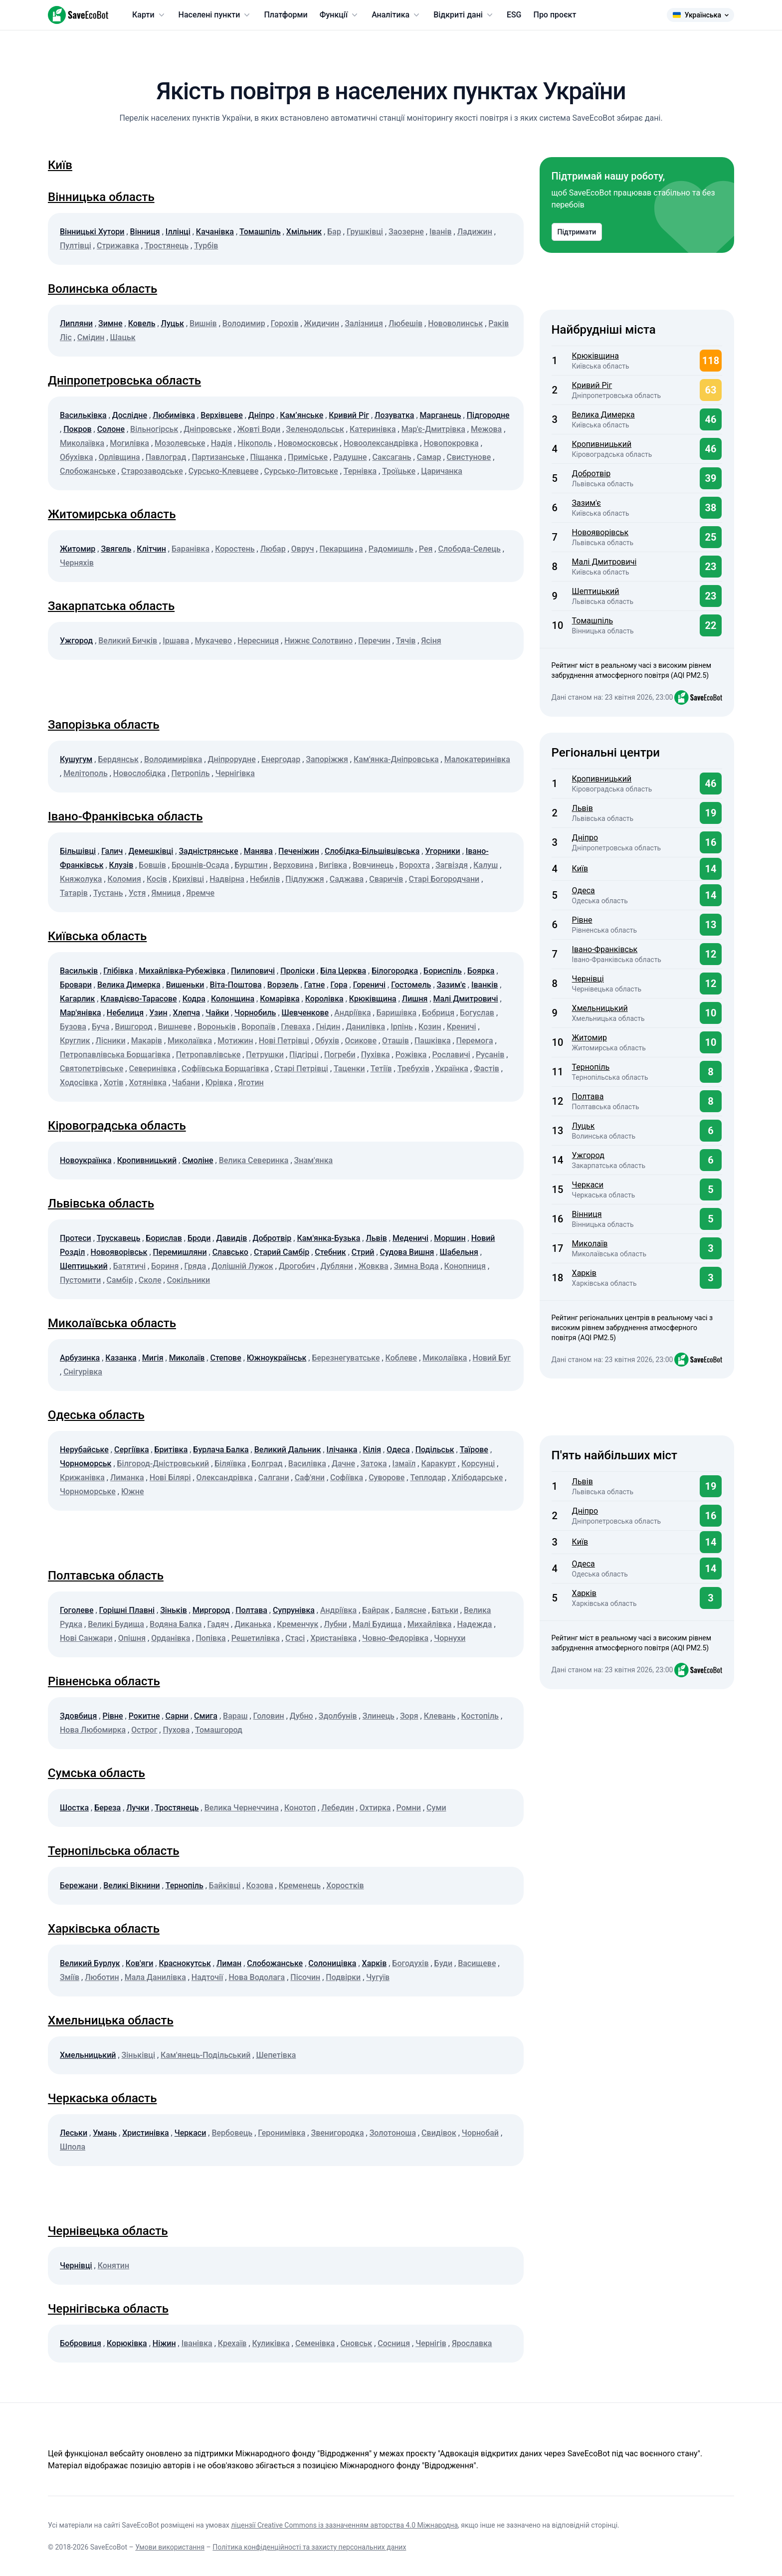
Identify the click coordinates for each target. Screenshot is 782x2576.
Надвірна (226, 879)
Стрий (363, 1252)
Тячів (406, 640)
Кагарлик (77, 998)
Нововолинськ (455, 323)
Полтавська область (106, 1576)
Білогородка (395, 971)
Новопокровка (450, 443)
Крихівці (188, 879)
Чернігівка (235, 773)
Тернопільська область (113, 1851)
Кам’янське (301, 415)
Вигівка (333, 865)
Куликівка (271, 2343)
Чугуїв (378, 1977)
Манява (258, 851)
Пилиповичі (253, 971)
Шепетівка (276, 2055)
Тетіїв (381, 1068)
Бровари (76, 985)
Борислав (164, 1238)
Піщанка (266, 457)
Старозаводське (152, 471)
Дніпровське (207, 429)
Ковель (142, 323)
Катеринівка (373, 429)
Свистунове (469, 457)
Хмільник (304, 231)
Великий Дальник (287, 1449)
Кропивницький (147, 1160)
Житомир (77, 549)
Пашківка (432, 1040)
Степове (225, 1358)
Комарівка (279, 998)
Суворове (386, 1477)
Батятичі (129, 1266)
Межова (486, 429)
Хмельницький (88, 2055)
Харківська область (104, 1929)
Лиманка (127, 1477)
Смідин (91, 337)
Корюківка (127, 2343)
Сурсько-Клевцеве (224, 471)
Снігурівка (82, 1372)
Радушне (350, 457)
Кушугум (76, 759)
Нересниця (258, 640)
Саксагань (392, 457)
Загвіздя (451, 865)
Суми (436, 1807)
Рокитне (144, 1716)
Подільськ (434, 1449)
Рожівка (411, 1054)
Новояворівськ (119, 1252)
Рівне (112, 1716)
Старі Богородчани (444, 879)
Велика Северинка (254, 1160)
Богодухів (410, 1963)
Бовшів (152, 865)
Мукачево (213, 640)
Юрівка (218, 1082)
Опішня (132, 1638)
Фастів (486, 1068)
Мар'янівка (80, 1012)
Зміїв (69, 1977)
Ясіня (431, 640)
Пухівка (375, 1054)
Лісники (111, 1040)
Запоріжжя (327, 759)
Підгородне (488, 415)
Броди (199, 1238)
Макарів (146, 1040)
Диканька (252, 1624)
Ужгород (76, 640)
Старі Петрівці (301, 1068)
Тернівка (360, 471)
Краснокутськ (184, 1963)
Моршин (449, 1238)
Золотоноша (393, 2133)
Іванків (484, 985)
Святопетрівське (91, 1068)
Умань (105, 2133)
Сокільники (188, 1280)
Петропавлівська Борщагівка (115, 1054)
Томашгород (218, 1730)
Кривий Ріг (349, 415)
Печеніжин (298, 851)
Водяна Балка (175, 1624)
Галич (112, 851)
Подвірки (343, 1977)
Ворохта (414, 865)
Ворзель (283, 985)
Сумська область (96, 1773)
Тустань (108, 893)
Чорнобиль (255, 1012)
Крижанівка (82, 1477)
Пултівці (75, 245)
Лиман (228, 1963)
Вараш (235, 1716)
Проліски (297, 971)
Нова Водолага (256, 1977)
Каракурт (438, 1463)
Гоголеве (77, 1610)
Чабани (186, 1082)
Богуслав (477, 1012)
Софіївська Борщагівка (225, 1068)
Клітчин (151, 549)
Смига (205, 1716)
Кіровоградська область (117, 1126)
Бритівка (171, 1449)
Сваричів (386, 879)
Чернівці (76, 2265)
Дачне (343, 1463)
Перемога (474, 1040)
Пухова (176, 1730)
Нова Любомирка (93, 1730)
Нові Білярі (170, 1477)
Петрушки (265, 1054)
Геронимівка (281, 2133)
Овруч (302, 549)
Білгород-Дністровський (163, 1463)
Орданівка (170, 1638)
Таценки (349, 1068)
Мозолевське (180, 443)
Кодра (194, 998)
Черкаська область (102, 2098)
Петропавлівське (208, 1054)
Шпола (72, 2147)
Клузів (121, 865)
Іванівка (197, 2343)
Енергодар (280, 759)
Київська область (97, 936)
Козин (429, 1026)
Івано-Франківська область (125, 816)
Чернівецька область (108, 2231)
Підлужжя (304, 879)
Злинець (378, 1716)
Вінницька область (101, 197)
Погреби (340, 1054)
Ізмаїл (404, 1463)
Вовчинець (373, 865)
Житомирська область (112, 514)
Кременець (300, 1885)
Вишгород (133, 1026)
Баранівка (190, 549)
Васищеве (477, 1963)
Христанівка (333, 1638)
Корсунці (478, 1463)
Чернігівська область (108, 2309)
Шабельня (458, 1252)
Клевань (440, 1716)
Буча (100, 1026)
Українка (451, 1068)
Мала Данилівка (155, 1977)
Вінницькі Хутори (92, 231)
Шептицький (84, 1266)
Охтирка (375, 1807)
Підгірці (304, 1054)
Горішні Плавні (127, 1610)
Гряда (195, 1266)
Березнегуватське (346, 1358)
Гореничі (369, 985)
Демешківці (150, 851)
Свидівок (438, 2133)
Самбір (120, 1280)
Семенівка (315, 2343)
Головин (268, 1716)
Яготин (250, 1082)
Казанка (120, 1358)
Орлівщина (119, 457)
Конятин (113, 2265)
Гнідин (328, 1026)
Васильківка (83, 415)
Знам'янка (313, 1160)
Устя (137, 893)
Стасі (295, 1638)
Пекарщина (341, 549)
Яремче (200, 893)
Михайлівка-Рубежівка (182, 971)
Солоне (111, 429)
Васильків (79, 971)
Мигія (153, 1358)
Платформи (285, 14)
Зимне (110, 323)
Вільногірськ (154, 429)
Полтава (251, 1610)
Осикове (361, 1040)
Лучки (137, 1807)
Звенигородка (337, 2133)
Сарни (177, 1716)
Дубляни (337, 1266)
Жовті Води (258, 429)
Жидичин (322, 323)
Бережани (79, 1885)
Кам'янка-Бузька (328, 1238)
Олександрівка (224, 1477)
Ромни (408, 1807)
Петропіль (191, 773)
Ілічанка (342, 1449)
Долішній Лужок (242, 1266)
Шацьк (123, 337)
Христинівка (145, 2133)
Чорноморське (88, 1491)
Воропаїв (258, 1026)
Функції (340, 15)
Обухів (327, 1040)
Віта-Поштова (236, 985)
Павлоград (166, 457)
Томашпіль (260, 231)
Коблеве (401, 1358)
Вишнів (203, 323)
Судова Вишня (407, 1252)
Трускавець (118, 1238)
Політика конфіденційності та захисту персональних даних (309, 2547)
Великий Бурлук (90, 1963)
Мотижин (235, 1040)
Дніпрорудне (232, 759)
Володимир (243, 323)
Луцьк (172, 323)
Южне (132, 1491)
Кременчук (297, 1624)
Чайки (217, 1012)
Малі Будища (377, 1624)
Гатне (314, 985)
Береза (107, 1807)
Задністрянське (208, 851)
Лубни (335, 1624)
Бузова (73, 1026)
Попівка (210, 1638)
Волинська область (102, 289)
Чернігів (430, 2343)
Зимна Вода (416, 1266)
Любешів (405, 323)
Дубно (301, 1716)
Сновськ (356, 2343)
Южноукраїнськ (277, 1358)
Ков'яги (140, 1963)
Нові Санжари (86, 1638)
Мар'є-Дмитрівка (433, 429)
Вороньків (216, 1026)
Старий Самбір (281, 1252)
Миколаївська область (112, 1323)
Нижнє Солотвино (318, 640)
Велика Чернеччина (241, 1807)
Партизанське (218, 457)
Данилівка (365, 1026)
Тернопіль (184, 1885)
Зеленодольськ (315, 429)
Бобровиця (80, 2343)
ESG (514, 14)
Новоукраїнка (86, 1160)
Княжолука (81, 879)
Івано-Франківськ (605, 949)
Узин (158, 1012)
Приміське (308, 457)
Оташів (395, 1040)
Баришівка (397, 1012)
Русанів (490, 1054)
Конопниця (465, 1266)
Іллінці (178, 231)
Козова (259, 1885)
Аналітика (396, 15)
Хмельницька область (111, 2020)
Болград (266, 1463)
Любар (273, 549)
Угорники (442, 851)
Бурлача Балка (220, 1449)
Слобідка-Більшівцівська (372, 851)
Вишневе (175, 1026)
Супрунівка (294, 1610)
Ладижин (474, 231)
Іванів (440, 231)
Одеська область (96, 1415)
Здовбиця (78, 1716)
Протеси (75, 1238)
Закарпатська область (111, 606)
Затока (374, 1463)
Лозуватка (394, 415)
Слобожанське (88, 471)
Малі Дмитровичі (465, 998)
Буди (443, 1963)
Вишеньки (185, 985)
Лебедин (337, 1807)
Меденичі (410, 1238)
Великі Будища (116, 1624)
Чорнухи (449, 1638)
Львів (376, 1238)
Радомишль (391, 549)
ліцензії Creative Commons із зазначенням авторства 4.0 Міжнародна (344, 2525)
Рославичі (451, 1054)
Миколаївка (82, 443)
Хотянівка (148, 1082)
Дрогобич (297, 1266)
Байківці (225, 1885)
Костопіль (479, 1716)
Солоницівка (332, 1963)
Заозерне (406, 231)
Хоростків (345, 1885)
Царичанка (441, 471)
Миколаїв (187, 1358)
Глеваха (295, 1026)
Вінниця (145, 231)
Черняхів (77, 563)
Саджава (347, 879)
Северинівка (152, 1068)
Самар (429, 457)
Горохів (285, 323)
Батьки (445, 1610)
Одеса (398, 1449)
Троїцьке (398, 471)
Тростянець (167, 245)
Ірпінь (402, 1026)
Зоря (409, 1716)
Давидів (231, 1238)
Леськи (73, 2133)
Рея (426, 549)
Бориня (165, 1266)
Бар (334, 231)
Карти (149, 15)
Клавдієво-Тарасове (138, 998)
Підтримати (577, 232)
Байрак (375, 1610)
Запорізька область (104, 725)
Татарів (74, 893)
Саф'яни (310, 1477)
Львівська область (101, 1203)
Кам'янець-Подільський (205, 2055)
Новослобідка (139, 773)
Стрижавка (118, 245)
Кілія (372, 1449)
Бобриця (438, 1012)
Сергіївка (131, 1449)
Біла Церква (343, 971)
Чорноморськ (85, 1463)
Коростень (235, 549)
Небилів (265, 879)
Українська (700, 15)
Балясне (410, 1610)
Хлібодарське (477, 1477)
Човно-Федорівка (395, 1638)
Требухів (413, 1068)
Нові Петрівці (284, 1040)
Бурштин (250, 865)
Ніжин (164, 2343)
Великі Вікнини (131, 1885)
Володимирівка (173, 759)
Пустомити (80, 1280)
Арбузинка (80, 1358)
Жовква (374, 1266)
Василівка (307, 1463)
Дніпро (261, 415)
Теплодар (428, 1477)
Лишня (415, 998)
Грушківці (365, 231)
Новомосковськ (308, 443)
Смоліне (197, 1160)
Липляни (76, 323)
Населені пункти (215, 15)
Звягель (116, 549)
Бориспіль (442, 971)
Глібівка (118, 971)
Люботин (102, 1977)
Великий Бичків (127, 640)
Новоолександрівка (381, 443)
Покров (77, 429)
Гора (338, 985)
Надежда (474, 1624)
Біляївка (230, 1463)
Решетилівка (255, 1638)
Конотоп (300, 1807)
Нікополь (255, 443)
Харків (374, 1963)
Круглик (75, 1040)
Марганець (440, 415)
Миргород (211, 1610)
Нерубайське (84, 1449)
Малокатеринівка (477, 759)
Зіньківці (138, 2055)
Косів (157, 879)
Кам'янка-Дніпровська (396, 759)
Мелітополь (85, 773)
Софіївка (346, 1477)
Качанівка (215, 231)
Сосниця (394, 2343)
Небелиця (125, 1012)
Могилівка (129, 443)
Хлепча (186, 1012)
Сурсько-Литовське (301, 471)
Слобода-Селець (469, 549)
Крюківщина (372, 998)
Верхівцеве (221, 415)
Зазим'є (451, 985)
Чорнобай (480, 2133)
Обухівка (76, 457)
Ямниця (166, 893)
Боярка (480, 971)
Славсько (230, 1252)
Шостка (74, 1807)
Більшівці (78, 851)
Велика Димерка (129, 985)
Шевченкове (305, 1012)
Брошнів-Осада (200, 865)
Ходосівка (79, 1082)
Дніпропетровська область (124, 381)
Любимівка (174, 415)
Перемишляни (180, 1252)
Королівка (324, 998)
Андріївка (352, 1012)
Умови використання (169, 2547)
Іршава (176, 640)
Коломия (124, 879)
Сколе (150, 1280)
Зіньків (173, 1610)
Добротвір (271, 1238)
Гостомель (411, 985)
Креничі (461, 1026)
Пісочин (305, 1977)
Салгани (273, 1477)
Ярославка (472, 2343)
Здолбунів (338, 1716)
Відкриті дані (464, 15)
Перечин (374, 640)
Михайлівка (429, 1624)
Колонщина (232, 998)
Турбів (206, 245)
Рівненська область (104, 1681)
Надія (221, 443)
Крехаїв (232, 2343)
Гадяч (218, 1624)
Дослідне (129, 415)
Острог (144, 1730)
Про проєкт (555, 14)
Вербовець (231, 2133)
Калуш (485, 865)
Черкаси (190, 2133)
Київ (60, 165)
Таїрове (474, 1449)
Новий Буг (492, 1358)
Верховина (293, 865)
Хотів (114, 1082)
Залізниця (364, 323)
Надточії (207, 1977)
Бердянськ (118, 759)
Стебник (330, 1252)
